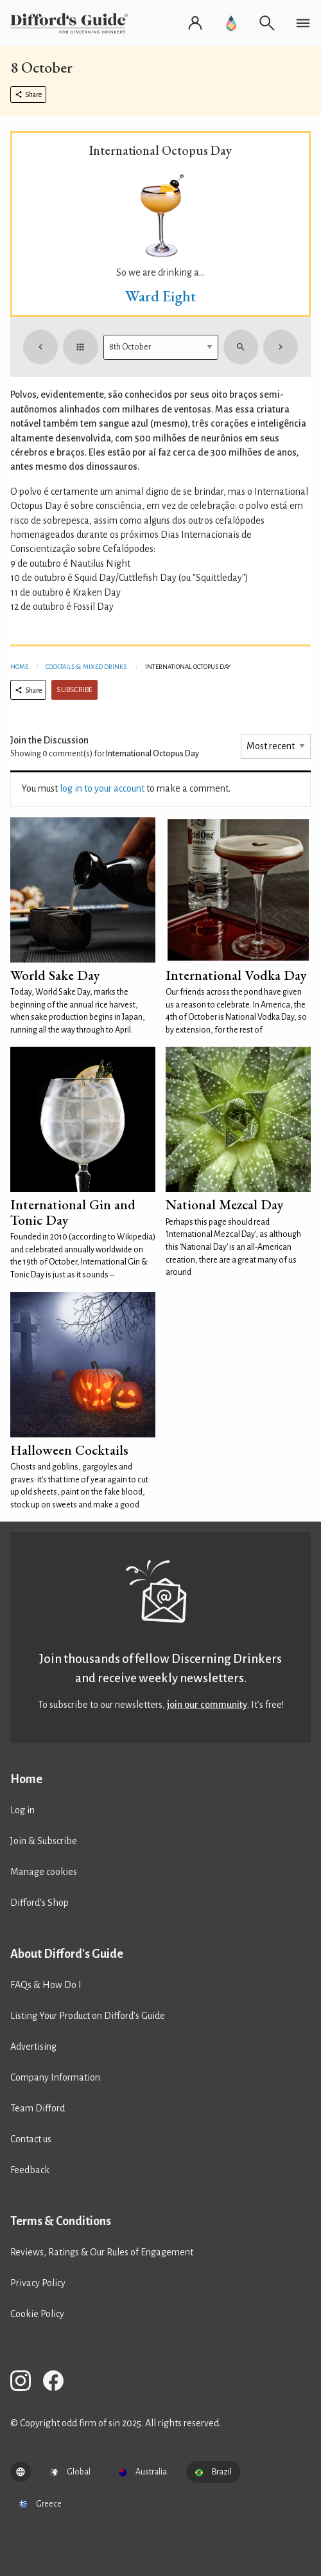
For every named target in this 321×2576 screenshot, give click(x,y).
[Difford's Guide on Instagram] (25, 2382)
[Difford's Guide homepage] (71, 23)
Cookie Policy (37, 2314)
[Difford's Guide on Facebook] (58, 2382)
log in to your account (102, 788)
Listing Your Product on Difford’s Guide (87, 2016)
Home (19, 666)
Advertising (33, 2046)
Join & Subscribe (43, 1841)
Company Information (55, 2077)
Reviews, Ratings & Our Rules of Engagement (101, 2252)
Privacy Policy (37, 2283)
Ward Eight (160, 296)
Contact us (30, 2139)
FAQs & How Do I (46, 1985)
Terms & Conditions (60, 2221)
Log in (22, 1810)
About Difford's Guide (66, 1954)
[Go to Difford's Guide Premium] (231, 23)
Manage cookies (43, 1872)
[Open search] (267, 23)
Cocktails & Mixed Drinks (86, 666)
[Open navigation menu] (303, 23)
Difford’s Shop (39, 1902)
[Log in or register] (195, 23)
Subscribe (74, 690)
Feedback (29, 2170)
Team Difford (37, 2108)
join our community (207, 1705)
